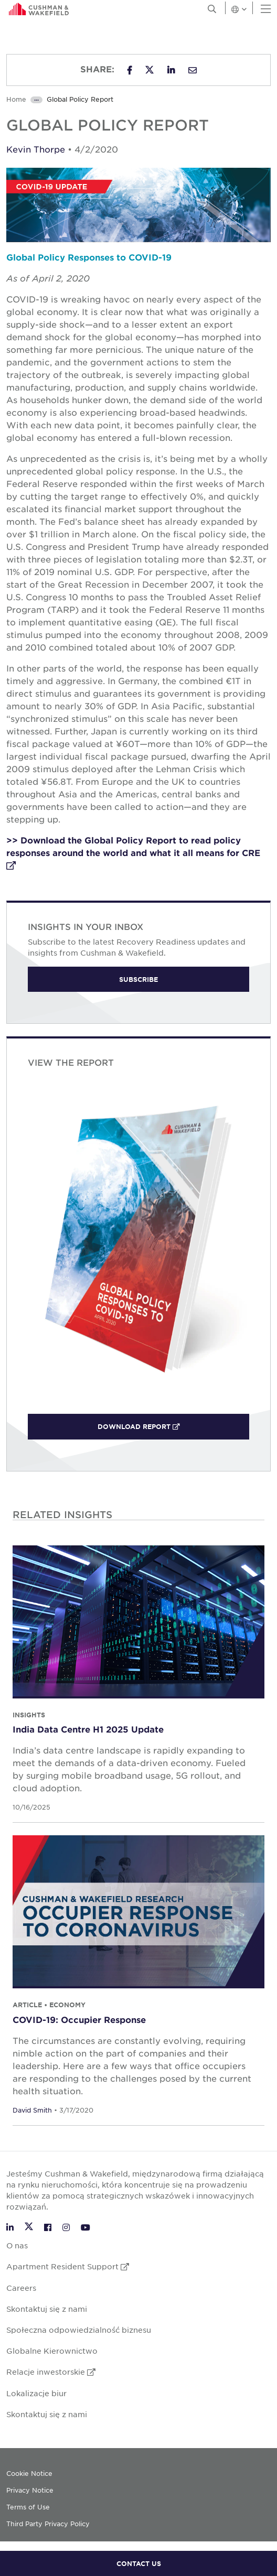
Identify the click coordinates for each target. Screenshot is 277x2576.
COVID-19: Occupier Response (79, 2019)
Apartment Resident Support (67, 2266)
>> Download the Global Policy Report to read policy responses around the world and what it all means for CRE (133, 852)
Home (16, 99)
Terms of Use (28, 2507)
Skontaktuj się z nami (46, 2308)
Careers (21, 2287)
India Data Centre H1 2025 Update (88, 1729)
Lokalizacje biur (36, 2393)
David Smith (32, 2110)
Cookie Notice (29, 2473)
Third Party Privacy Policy (48, 2523)
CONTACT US (138, 2563)
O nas (17, 2245)
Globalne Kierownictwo (52, 2350)
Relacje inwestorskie (50, 2371)
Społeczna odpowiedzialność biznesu (78, 2329)
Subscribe (138, 979)
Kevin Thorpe (35, 149)
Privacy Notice (30, 2490)
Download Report (163, 1426)
